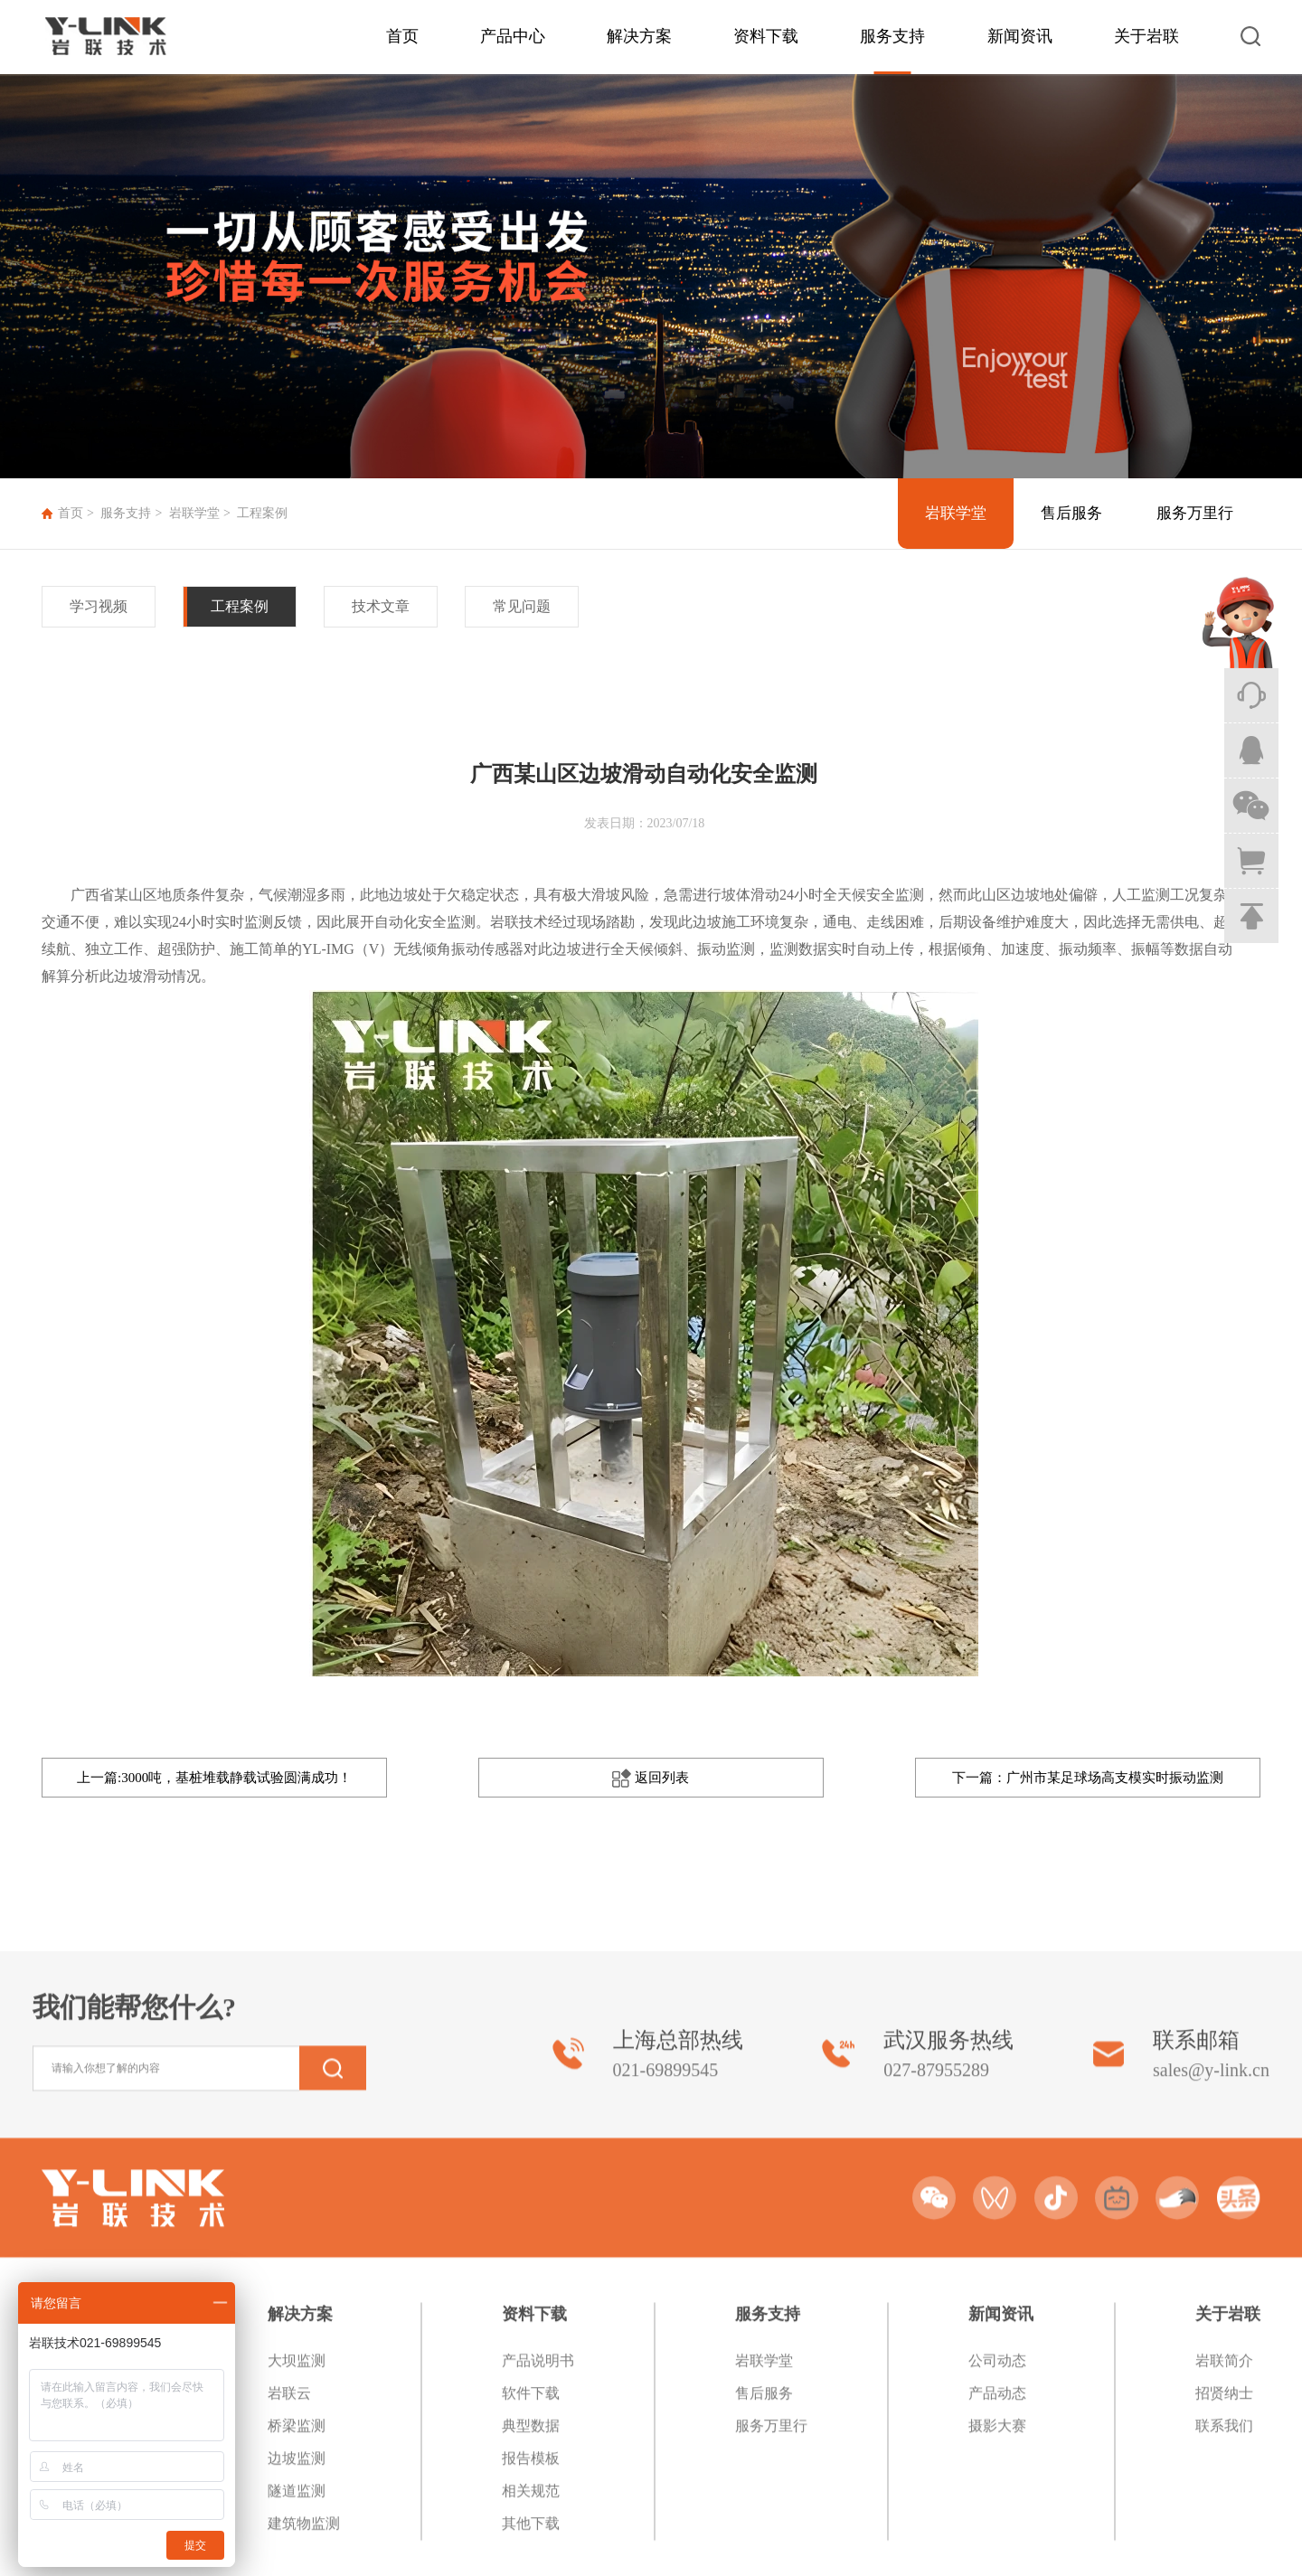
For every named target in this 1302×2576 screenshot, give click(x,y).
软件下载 (531, 2541)
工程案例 (262, 513)
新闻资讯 (1019, 36)
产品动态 (997, 2541)
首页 (402, 36)
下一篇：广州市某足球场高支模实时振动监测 (1087, 1777)
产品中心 (512, 36)
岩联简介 (1224, 2508)
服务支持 (892, 36)
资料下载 (765, 36)
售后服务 (1071, 513)
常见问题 (522, 606)
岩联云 (289, 2541)
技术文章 (381, 606)
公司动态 (997, 2508)
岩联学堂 (194, 513)
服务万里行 (1194, 513)
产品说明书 (538, 2508)
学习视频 (98, 606)
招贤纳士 (1224, 2541)
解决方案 (639, 36)
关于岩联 (1146, 36)
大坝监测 (297, 2508)
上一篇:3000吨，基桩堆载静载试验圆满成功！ (214, 1777)
